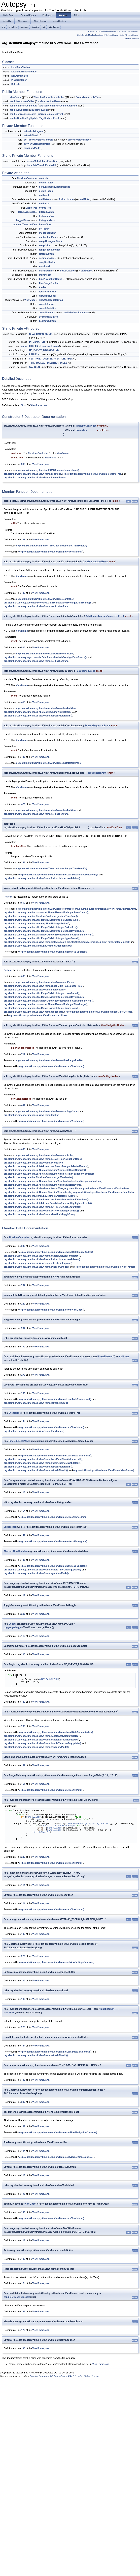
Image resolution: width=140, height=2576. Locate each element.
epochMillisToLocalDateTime (42, 161)
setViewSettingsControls (37, 144)
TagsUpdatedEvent (49, 118)
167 (23, 2126)
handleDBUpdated (19, 109)
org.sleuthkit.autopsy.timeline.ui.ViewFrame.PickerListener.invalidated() (42, 878)
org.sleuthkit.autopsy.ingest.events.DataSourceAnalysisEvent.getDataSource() (45, 657)
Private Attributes (111, 35)
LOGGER (33, 346)
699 (23, 1105)
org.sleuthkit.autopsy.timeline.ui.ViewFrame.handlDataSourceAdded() (56, 1252)
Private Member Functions (127, 31)
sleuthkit (13, 27)
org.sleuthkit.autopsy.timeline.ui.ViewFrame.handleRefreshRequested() (41, 1739)
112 (23, 1595)
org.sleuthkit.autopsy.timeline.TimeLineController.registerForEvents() (40, 1196)
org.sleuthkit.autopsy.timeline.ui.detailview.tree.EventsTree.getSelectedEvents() (46, 1166)
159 (23, 1765)
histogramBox (46, 216)
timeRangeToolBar (49, 283)
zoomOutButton (47, 321)
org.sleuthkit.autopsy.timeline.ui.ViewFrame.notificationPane (36, 606)
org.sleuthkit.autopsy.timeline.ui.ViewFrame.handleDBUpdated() (53, 951)
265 (23, 2311)
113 (23, 2240)
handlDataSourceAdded (22, 101)
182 (23, 2259)
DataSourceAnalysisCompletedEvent (58, 105)
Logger (23, 346)
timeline (35, 27)
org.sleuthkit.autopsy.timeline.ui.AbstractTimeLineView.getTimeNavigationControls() (49, 1173)
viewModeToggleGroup (51, 300)
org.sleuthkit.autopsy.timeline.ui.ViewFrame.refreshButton (104, 1192)
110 (23, 1636)
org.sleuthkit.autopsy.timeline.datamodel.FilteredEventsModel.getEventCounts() (46, 912)
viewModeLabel (47, 295)
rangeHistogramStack (50, 241)
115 (23, 1492)
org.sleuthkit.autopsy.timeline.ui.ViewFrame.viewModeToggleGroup (39, 1214)
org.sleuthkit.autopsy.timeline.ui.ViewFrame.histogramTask (98, 942)
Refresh (15, 84)
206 (23, 1614)
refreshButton (46, 254)
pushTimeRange (66, 1825)
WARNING (34, 367)
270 (23, 1374)
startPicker (87, 270)
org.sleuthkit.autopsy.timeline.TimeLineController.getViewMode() (38, 1177)
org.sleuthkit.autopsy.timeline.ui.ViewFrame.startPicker (37, 1015)
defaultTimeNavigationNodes (54, 186)
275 (23, 2027)
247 (23, 1856)
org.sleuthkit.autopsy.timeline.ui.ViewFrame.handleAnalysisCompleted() (42, 1255)
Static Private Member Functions (90, 35)
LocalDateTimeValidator (24, 71)
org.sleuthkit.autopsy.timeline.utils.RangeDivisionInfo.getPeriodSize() (41, 927)
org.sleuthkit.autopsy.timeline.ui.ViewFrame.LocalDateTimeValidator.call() (58, 874)
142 (23, 1535)
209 (23, 1980)
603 (23, 976)
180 (23, 2348)
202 (23, 1285)
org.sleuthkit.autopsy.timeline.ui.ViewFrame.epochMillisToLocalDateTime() (43, 986)
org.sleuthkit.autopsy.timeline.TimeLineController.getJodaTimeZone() (41, 916)
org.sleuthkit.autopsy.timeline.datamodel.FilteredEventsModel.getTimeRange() (45, 1004)
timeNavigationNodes (79, 139)
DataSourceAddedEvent (48, 101)
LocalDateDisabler (21, 67)
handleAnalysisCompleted (23, 105)
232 (23, 2102)
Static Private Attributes (129, 35)
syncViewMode (32, 148)
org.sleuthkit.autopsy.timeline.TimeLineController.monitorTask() (38, 945)
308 (23, 464)
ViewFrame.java (38, 405)
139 (23, 2080)
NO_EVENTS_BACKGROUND (44, 350)
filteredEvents (46, 212)
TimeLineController (43, 97)
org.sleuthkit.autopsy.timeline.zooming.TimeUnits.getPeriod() (36, 923)
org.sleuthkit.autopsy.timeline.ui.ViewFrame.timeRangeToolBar (49, 1060)
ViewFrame (54, 27)
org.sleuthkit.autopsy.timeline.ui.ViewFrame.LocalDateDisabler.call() (55, 1399)
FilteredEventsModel (26, 212)
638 (23, 1149)
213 (23, 2175)
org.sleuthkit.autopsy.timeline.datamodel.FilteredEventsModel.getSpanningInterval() (48, 934)
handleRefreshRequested (23, 114)
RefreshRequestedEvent (50, 114)
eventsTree (94, 97)
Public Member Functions (106, 31)
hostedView (45, 224)
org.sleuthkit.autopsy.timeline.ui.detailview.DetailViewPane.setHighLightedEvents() (48, 1203)
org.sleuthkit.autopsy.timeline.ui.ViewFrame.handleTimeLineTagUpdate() (42, 1569)
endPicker (85, 199)
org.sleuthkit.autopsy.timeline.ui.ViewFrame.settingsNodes (47, 1111)
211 (23, 1903)
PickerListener (19, 80)
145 (23, 1560)
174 (23, 2283)
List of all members (131, 39)
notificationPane (48, 237)
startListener (46, 270)
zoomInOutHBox (47, 308)
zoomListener (46, 312)
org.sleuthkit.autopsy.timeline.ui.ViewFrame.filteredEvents (35, 477)
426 (23, 804)
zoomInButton (46, 304)
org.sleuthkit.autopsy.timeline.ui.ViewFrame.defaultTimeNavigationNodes (43, 1159)
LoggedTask (22, 220)
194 (23, 2151)
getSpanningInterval (97, 1823)
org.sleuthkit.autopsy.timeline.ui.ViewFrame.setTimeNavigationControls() (43, 1207)
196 (23, 2212)
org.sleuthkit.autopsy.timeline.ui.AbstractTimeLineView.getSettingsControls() (45, 1170)
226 (23, 1956)
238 (23, 1726)
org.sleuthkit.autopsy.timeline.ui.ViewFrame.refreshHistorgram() (38, 715)
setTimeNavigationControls (38, 139)
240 (23, 1246)
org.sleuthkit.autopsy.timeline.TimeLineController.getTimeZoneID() (51, 545)
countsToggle (46, 182)
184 (23, 2045)
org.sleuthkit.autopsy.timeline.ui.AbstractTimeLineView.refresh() (38, 712)
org (3, 27)
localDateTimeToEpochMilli (41, 165)
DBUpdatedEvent (39, 109)
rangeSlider (45, 245)
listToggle (44, 228)
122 (23, 1701)
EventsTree (81, 97)
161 (23, 1784)
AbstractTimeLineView (25, 224)
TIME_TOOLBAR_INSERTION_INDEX (48, 363)
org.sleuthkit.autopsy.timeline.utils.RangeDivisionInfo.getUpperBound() (41, 938)
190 (23, 1346)
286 (23, 862)
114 (23, 1885)
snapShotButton (47, 262)
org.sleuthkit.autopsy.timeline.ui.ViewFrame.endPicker (45, 982)
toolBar (43, 287)
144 (23, 1421)
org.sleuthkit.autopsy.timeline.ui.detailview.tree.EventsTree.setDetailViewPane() (46, 1199)
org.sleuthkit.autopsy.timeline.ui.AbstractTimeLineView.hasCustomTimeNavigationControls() (53, 1181)
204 (23, 1328)
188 (23, 1999)
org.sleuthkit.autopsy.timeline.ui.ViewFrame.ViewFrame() (104, 1266)
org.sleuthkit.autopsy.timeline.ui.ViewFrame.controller (32, 474)
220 (23, 1303)
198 (23, 2194)
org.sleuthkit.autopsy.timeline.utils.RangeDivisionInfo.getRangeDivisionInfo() (44, 931)
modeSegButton (47, 233)
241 (23, 1449)
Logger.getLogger (49, 346)
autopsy (24, 27)
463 (23, 702)
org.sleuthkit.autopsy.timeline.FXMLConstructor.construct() (47, 470)
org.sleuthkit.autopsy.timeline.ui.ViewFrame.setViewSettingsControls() (41, 1210)
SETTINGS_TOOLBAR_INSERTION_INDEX (51, 358)
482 (23, 593)
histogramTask (47, 220)
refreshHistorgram (33, 131)
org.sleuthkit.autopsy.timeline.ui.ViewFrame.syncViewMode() (51, 1066)
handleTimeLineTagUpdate (24, 118)
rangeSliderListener (49, 249)
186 (23, 1393)
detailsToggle (46, 191)
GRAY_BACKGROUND (40, 334)
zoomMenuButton (48, 316)
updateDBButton (47, 291)
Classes (91, 31)
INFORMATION (37, 342)
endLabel (44, 195)
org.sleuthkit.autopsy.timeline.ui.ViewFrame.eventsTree (91, 474)
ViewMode (29, 300)
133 (23, 1934)
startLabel (44, 266)
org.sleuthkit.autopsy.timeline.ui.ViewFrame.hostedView (46, 708)
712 (23, 1054)
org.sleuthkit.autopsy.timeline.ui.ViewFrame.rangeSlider (33, 1011)
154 (23, 1511)
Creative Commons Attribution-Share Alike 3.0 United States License (64, 2376)
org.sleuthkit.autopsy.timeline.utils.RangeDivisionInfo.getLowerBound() (41, 920)
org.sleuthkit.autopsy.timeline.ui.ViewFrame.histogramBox (35, 942)
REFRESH (34, 354)
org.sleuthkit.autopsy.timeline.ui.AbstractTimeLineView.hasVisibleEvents (42, 1184)
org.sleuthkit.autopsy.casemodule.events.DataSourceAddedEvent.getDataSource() (47, 602)
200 (23, 1654)
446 (23, 757)
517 (23, 902)
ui (44, 27)
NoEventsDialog (19, 75)
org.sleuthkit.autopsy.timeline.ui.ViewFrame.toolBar (31, 1115)
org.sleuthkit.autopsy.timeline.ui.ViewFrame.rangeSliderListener (98, 1011)
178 (23, 2330)
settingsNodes (46, 258)
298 (23, 539)
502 (23, 647)
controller (59, 97)
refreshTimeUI (31, 135)
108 (21, 405)
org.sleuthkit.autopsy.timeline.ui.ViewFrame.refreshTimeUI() (51, 551)
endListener (45, 199)
